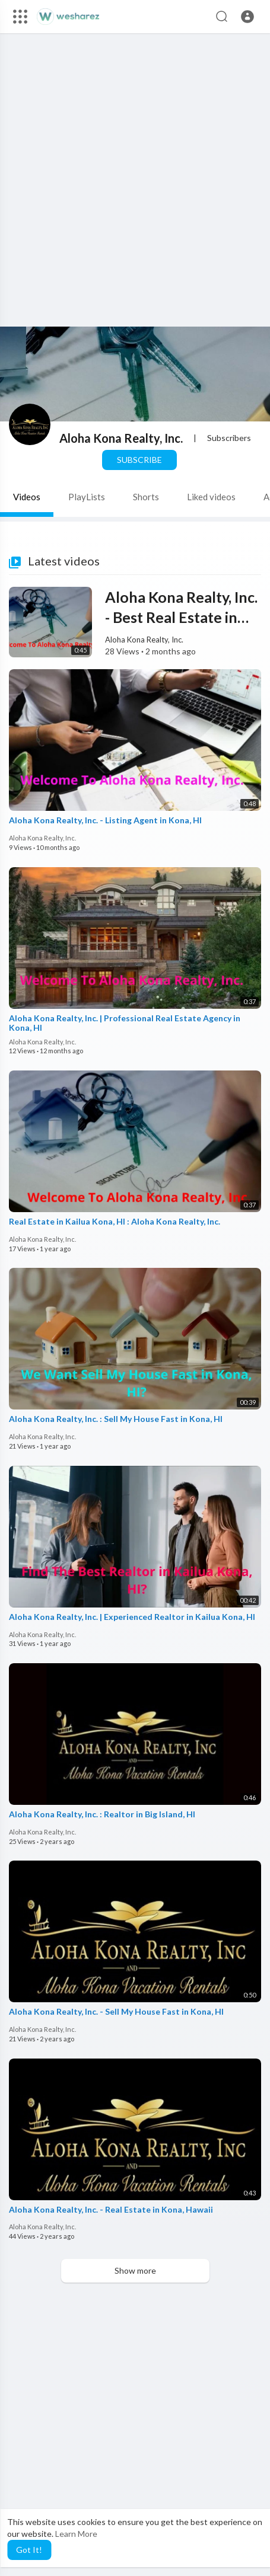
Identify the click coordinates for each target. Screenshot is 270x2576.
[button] (247, 16)
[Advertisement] (135, 192)
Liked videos (211, 496)
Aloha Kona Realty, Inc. (121, 438)
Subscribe (139, 460)
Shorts (146, 496)
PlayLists (86, 496)
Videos (26, 496)
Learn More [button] (76, 2534)
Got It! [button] (29, 2550)
